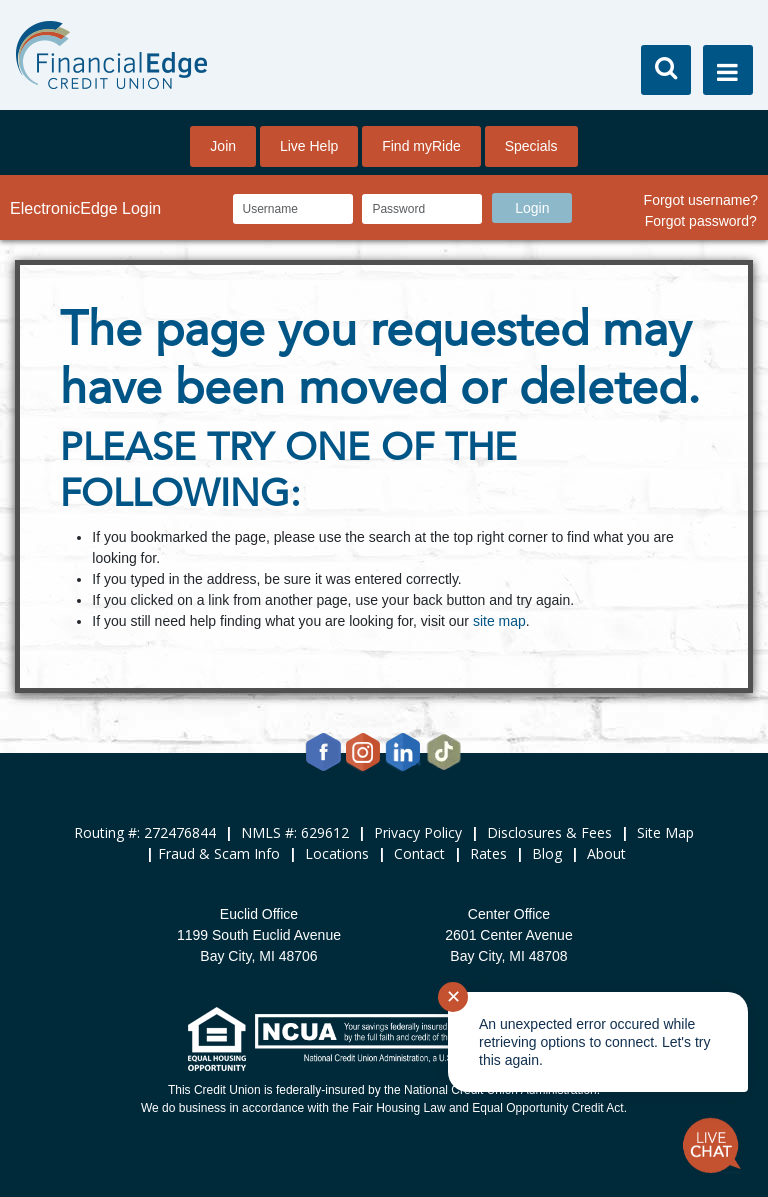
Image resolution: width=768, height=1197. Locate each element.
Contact (419, 853)
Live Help (309, 146)
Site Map (665, 832)
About (606, 853)
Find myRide (421, 146)
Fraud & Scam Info (219, 853)
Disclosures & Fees (549, 832)
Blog (547, 853)
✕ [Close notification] (453, 997)
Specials (531, 146)
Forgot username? (701, 200)
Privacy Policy (418, 832)
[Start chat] (712, 1146)
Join (223, 146)
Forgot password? (701, 221)
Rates (488, 853)
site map (499, 621)
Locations (337, 853)
